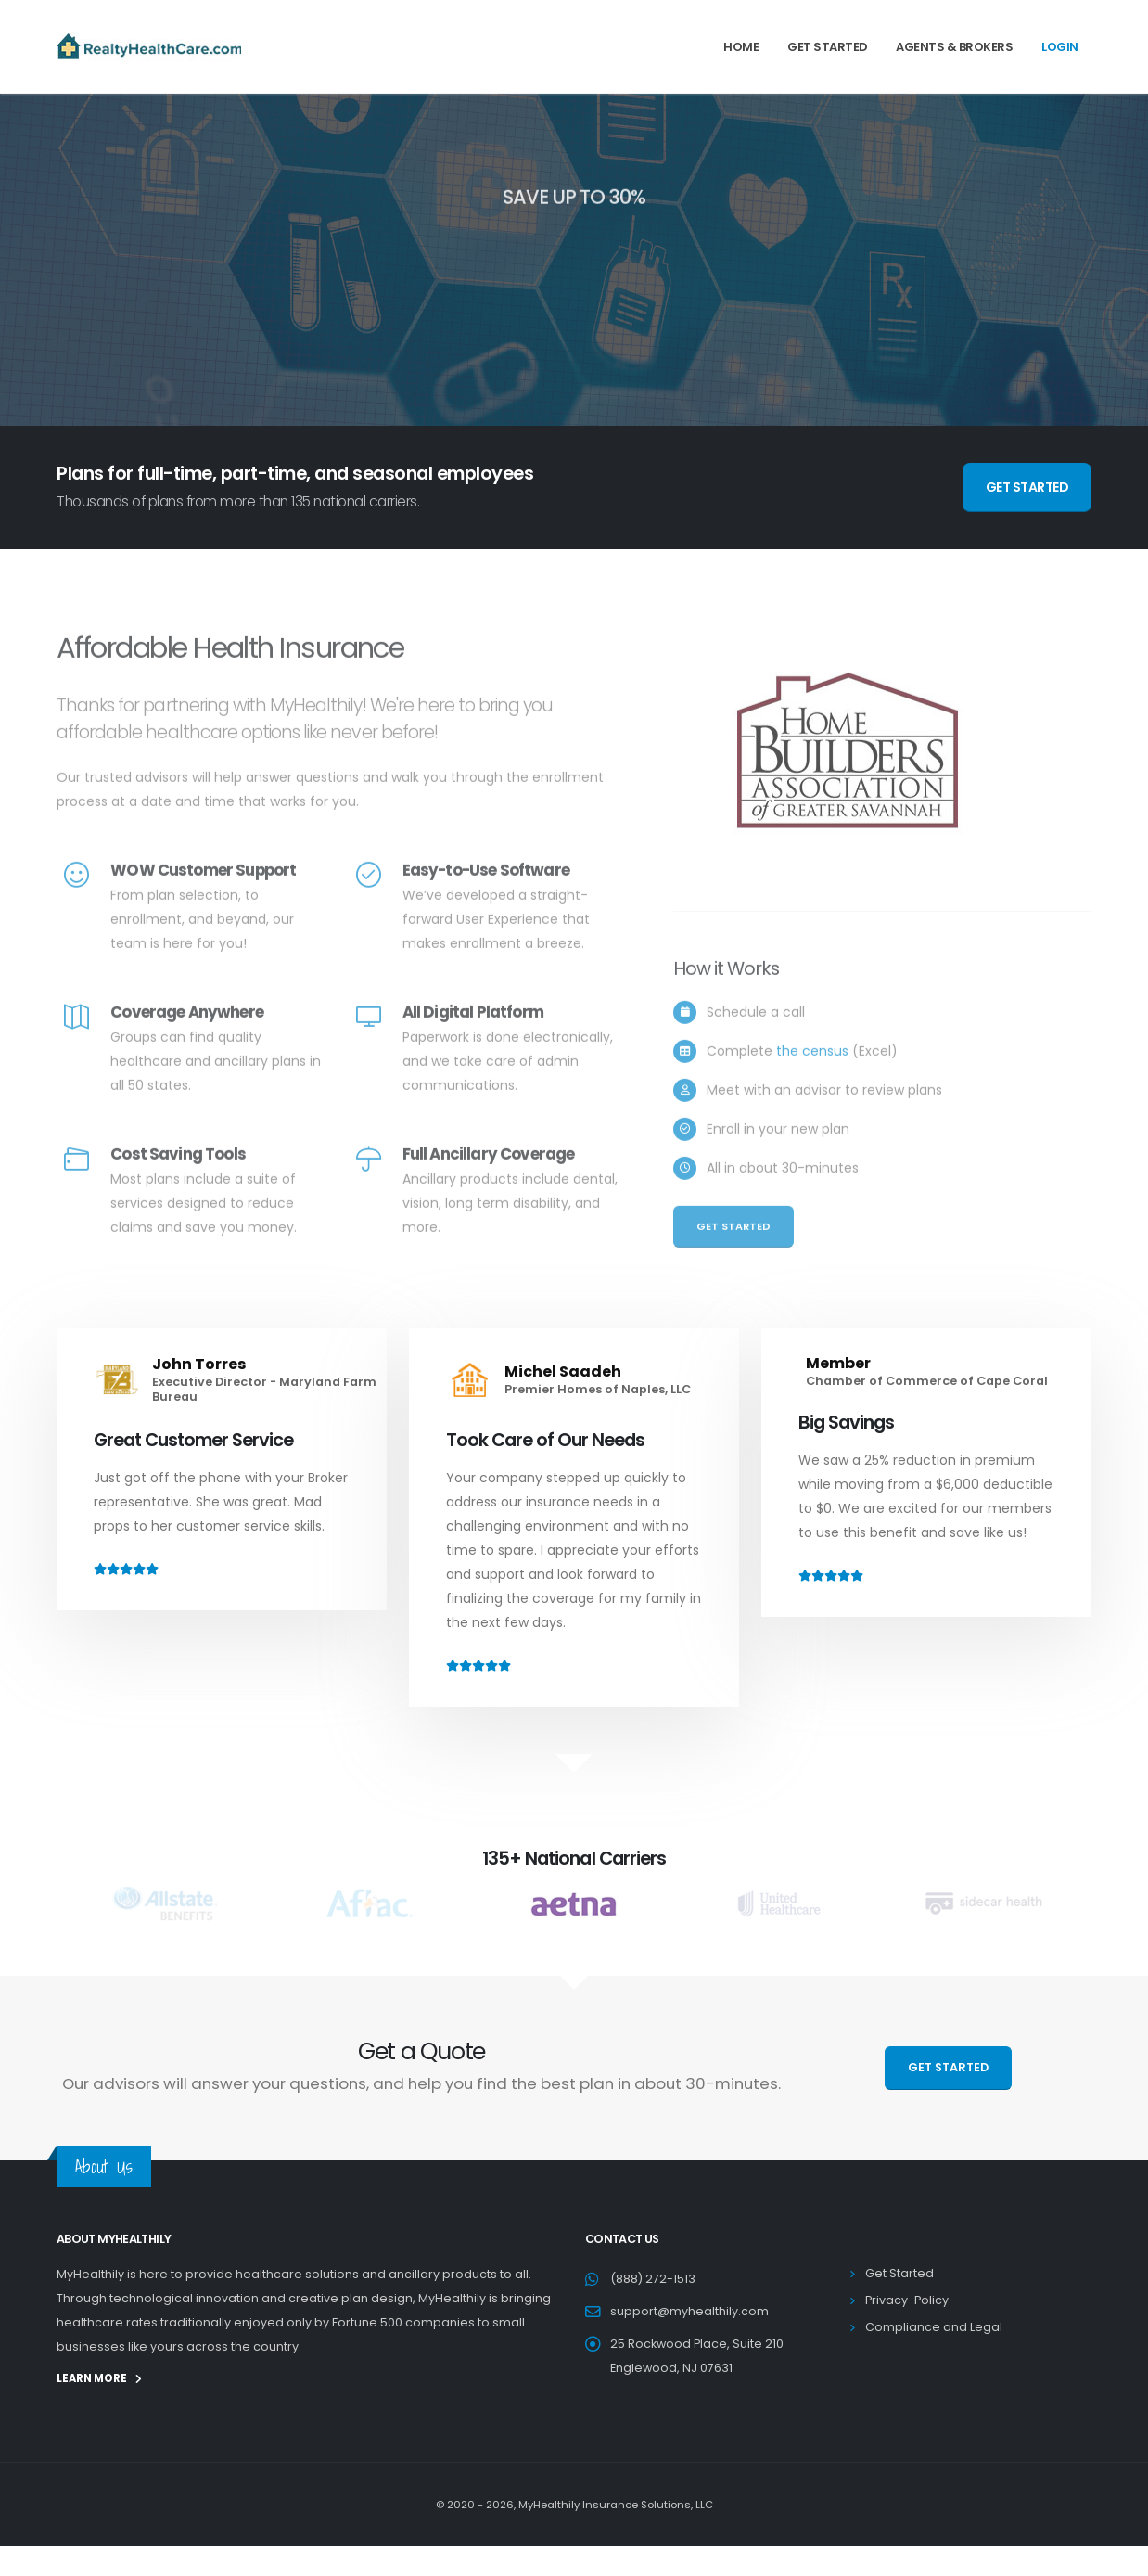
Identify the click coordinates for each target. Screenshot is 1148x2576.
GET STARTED (1027, 487)
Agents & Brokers (954, 47)
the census (812, 1079)
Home (741, 47)
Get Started (827, 47)
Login (1059, 47)
